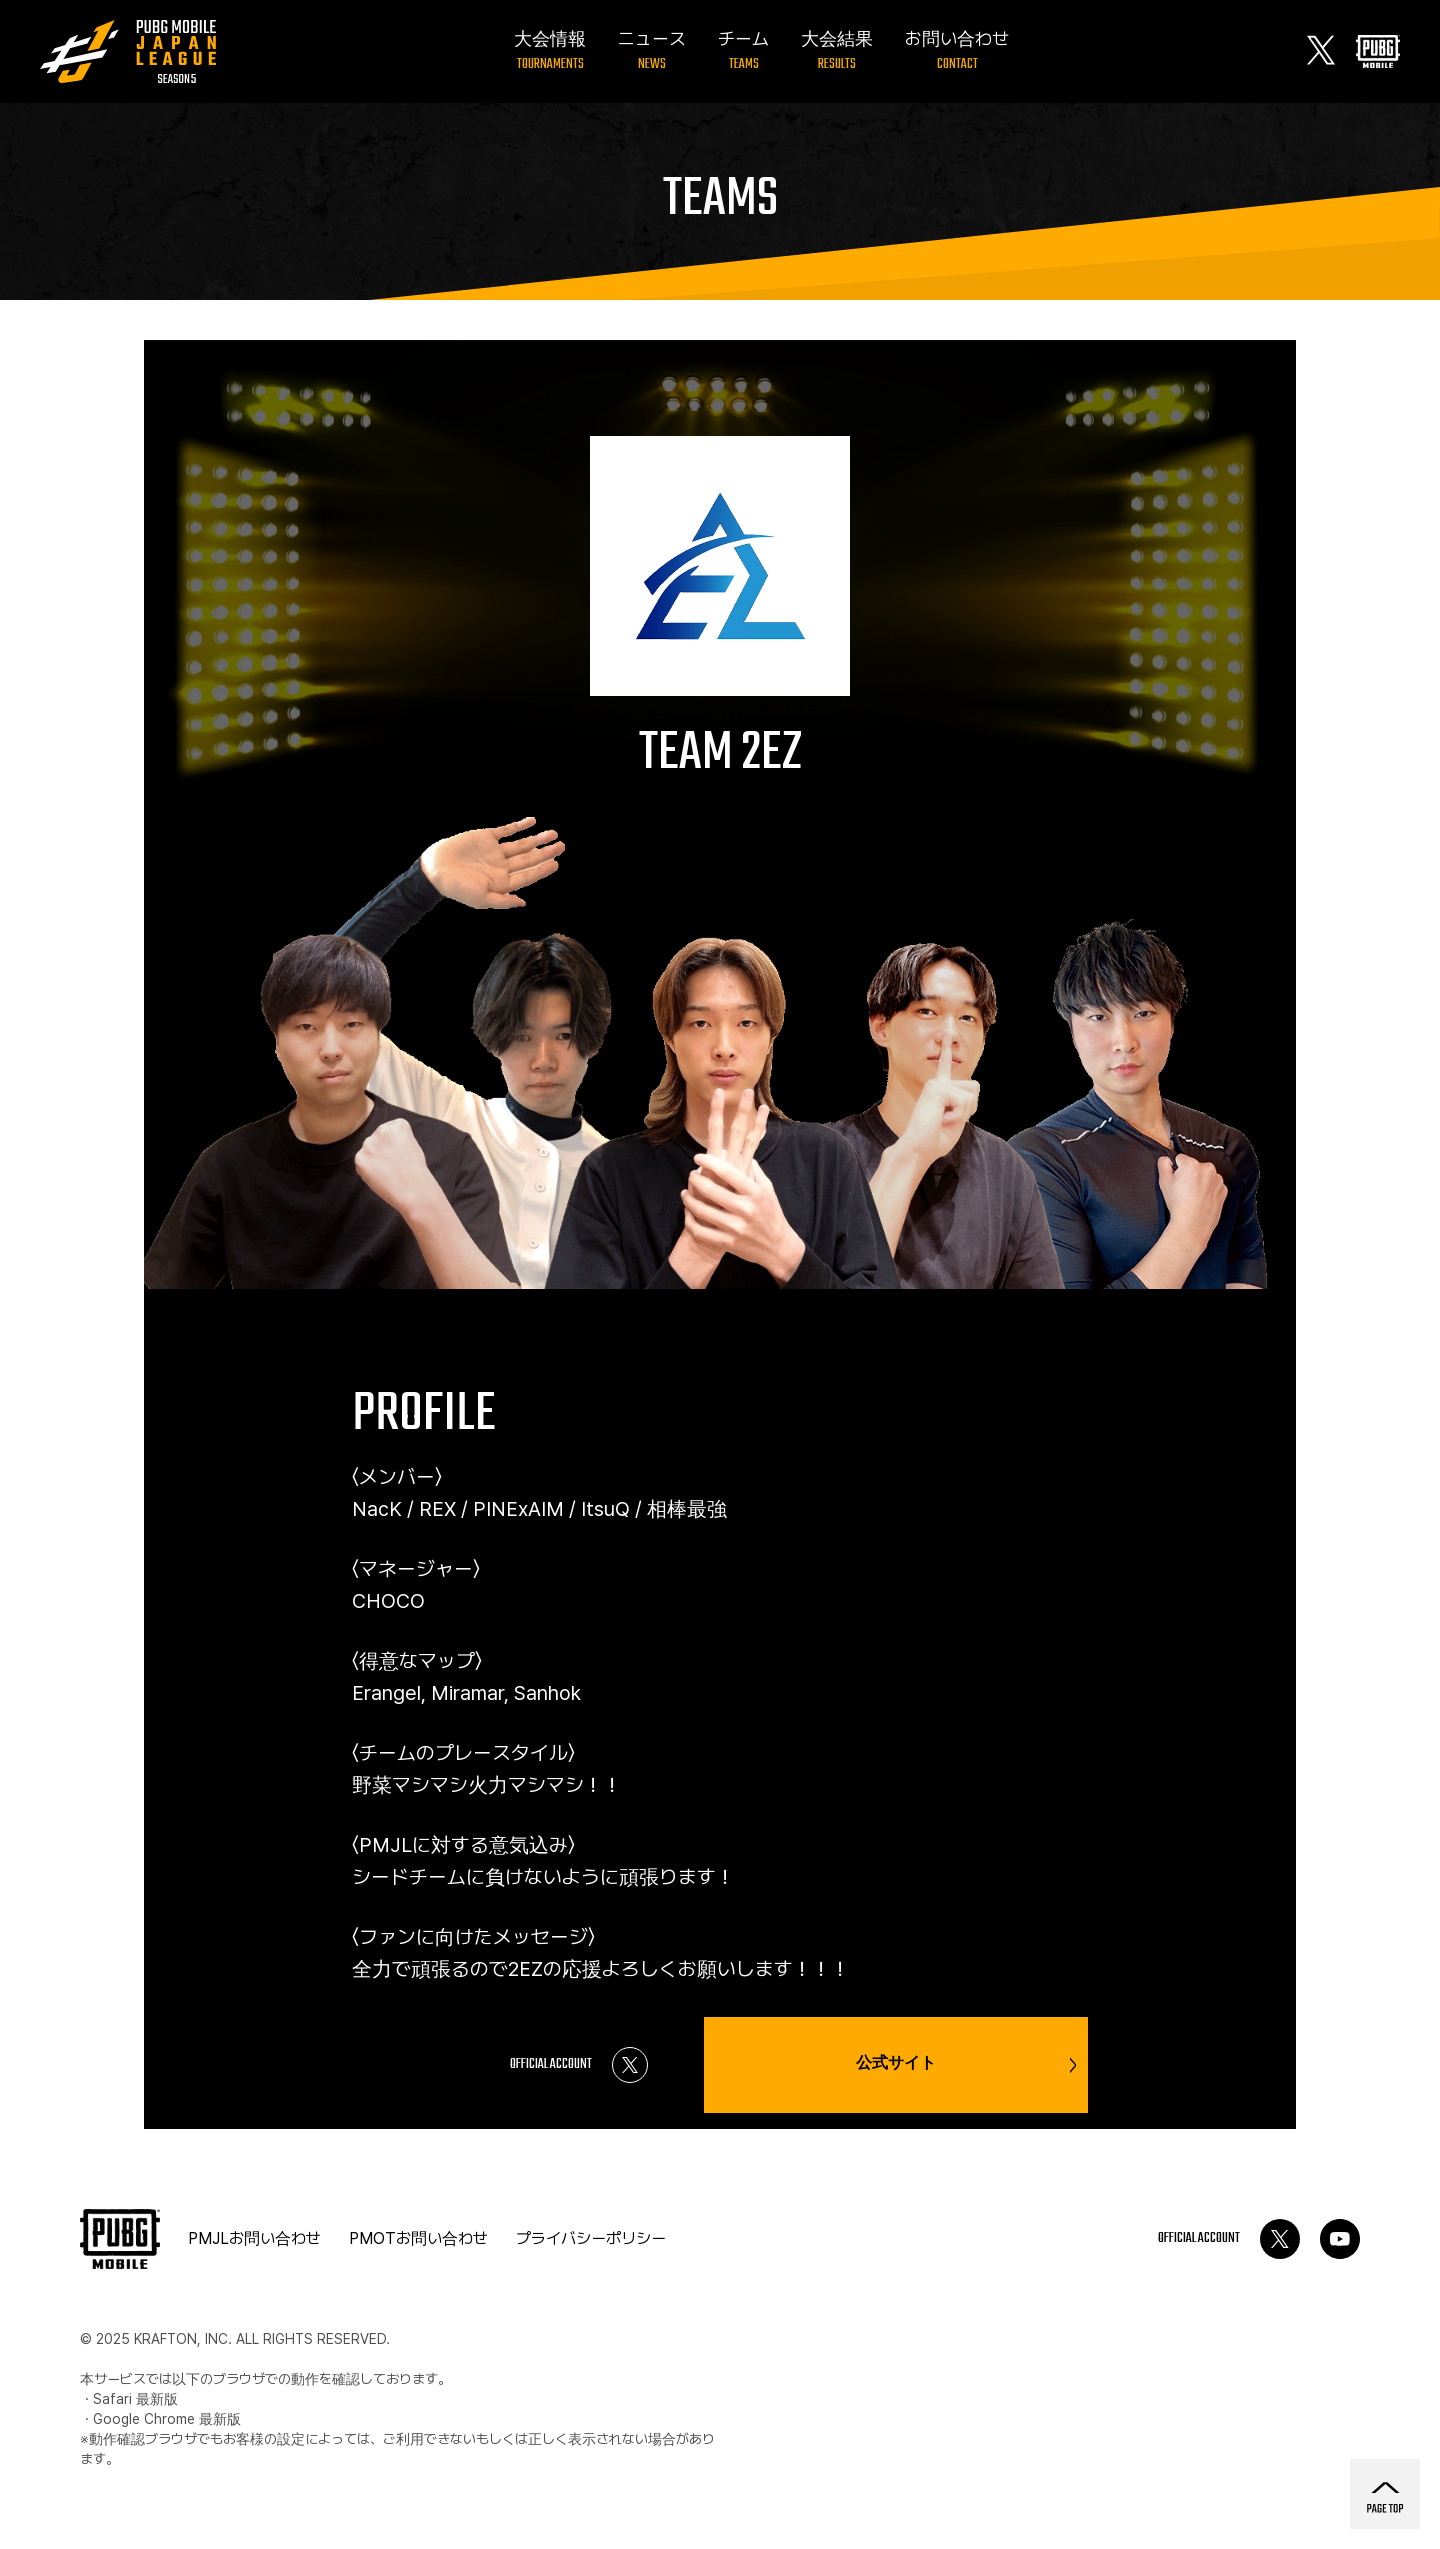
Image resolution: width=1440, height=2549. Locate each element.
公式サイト (966, 2064)
